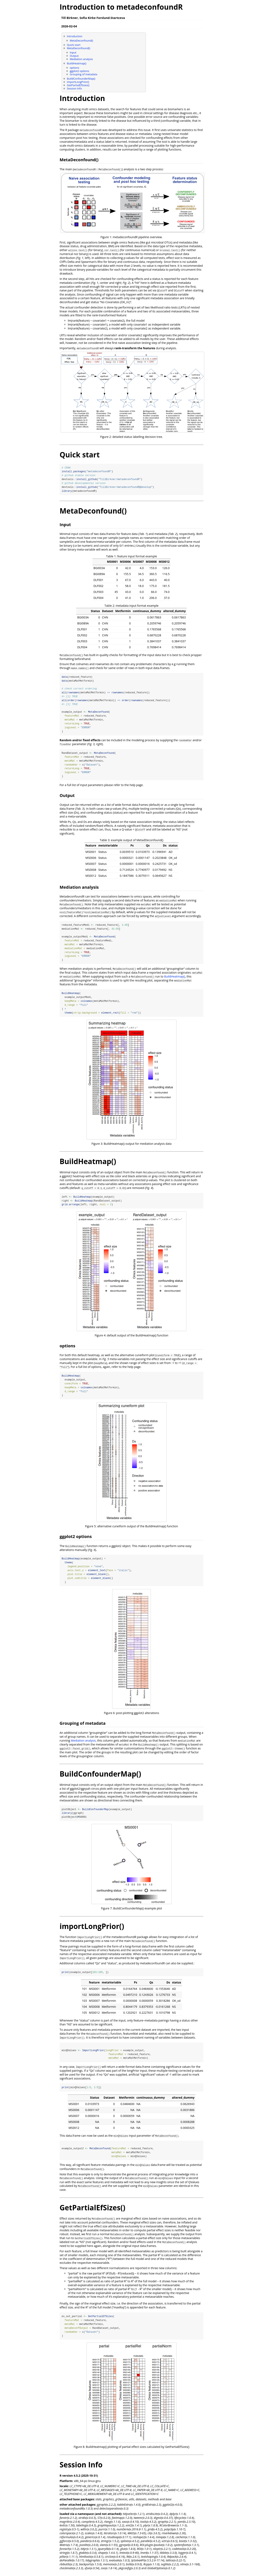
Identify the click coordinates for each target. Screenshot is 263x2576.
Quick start (74, 45)
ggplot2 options (79, 71)
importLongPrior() (78, 82)
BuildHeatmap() (77, 63)
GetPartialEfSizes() (78, 85)
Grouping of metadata (83, 74)
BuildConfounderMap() (81, 78)
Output (74, 56)
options (74, 68)
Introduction (74, 36)
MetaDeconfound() (81, 40)
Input (73, 52)
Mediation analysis (81, 59)
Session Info (74, 88)
